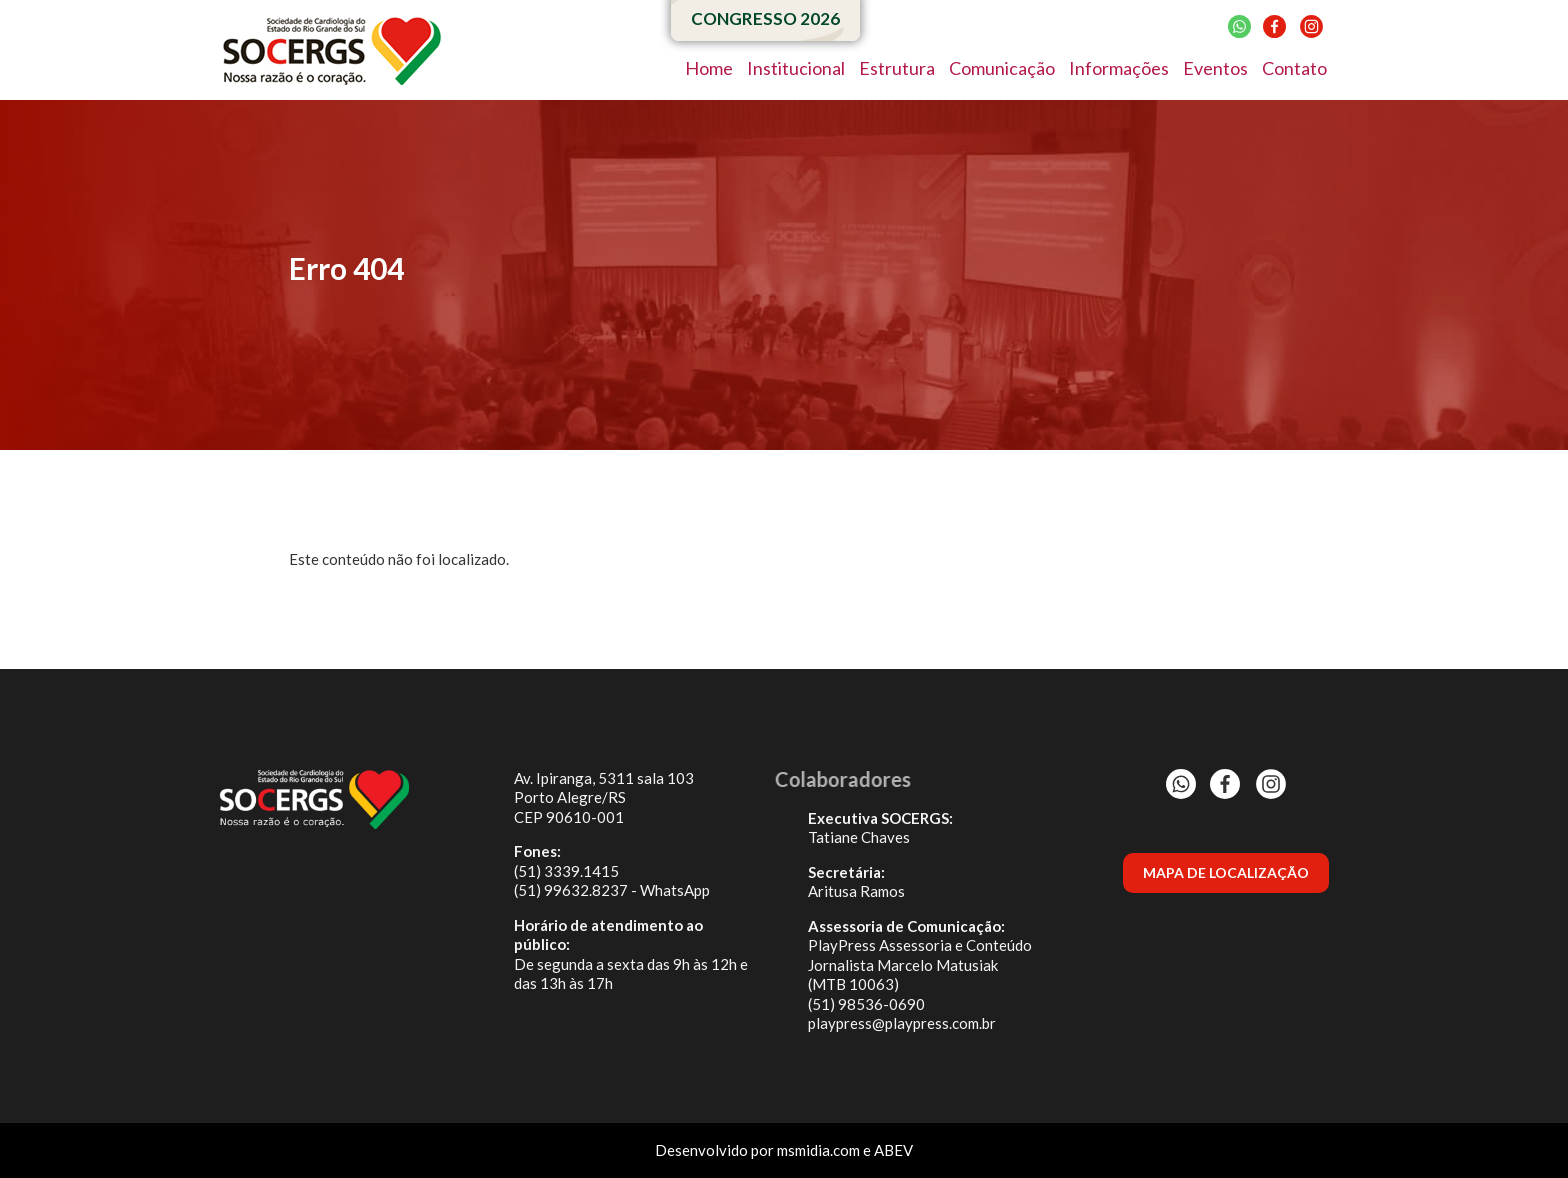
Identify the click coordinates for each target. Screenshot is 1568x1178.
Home (709, 68)
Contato (1294, 68)
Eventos (1215, 68)
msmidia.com (818, 1150)
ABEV (893, 1150)
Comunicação (1002, 68)
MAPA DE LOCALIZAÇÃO (1226, 872)
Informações (1119, 68)
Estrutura (897, 68)
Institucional (796, 68)
